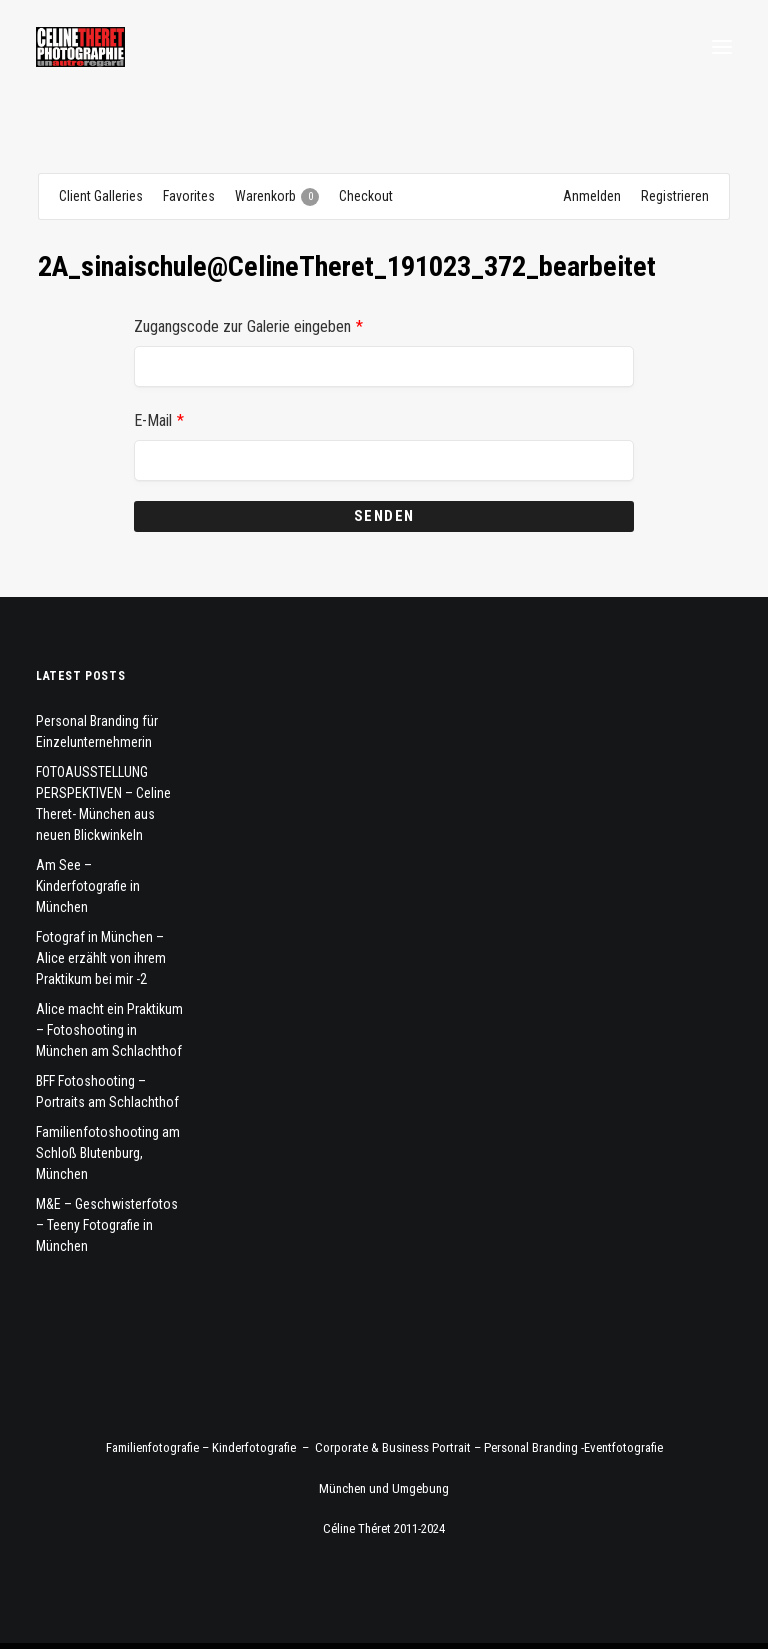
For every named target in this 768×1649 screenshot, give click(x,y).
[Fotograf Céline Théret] (80, 47)
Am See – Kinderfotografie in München (88, 886)
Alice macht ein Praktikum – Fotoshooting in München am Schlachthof (109, 1030)
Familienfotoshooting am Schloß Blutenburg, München (108, 1153)
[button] (722, 47)
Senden (384, 516)
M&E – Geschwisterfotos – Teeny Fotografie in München (107, 1225)
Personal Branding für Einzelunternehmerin (97, 731)
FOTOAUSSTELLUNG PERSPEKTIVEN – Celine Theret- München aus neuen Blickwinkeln (103, 803)
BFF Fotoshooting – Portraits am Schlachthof (107, 1091)
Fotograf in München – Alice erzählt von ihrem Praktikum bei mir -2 (101, 958)
